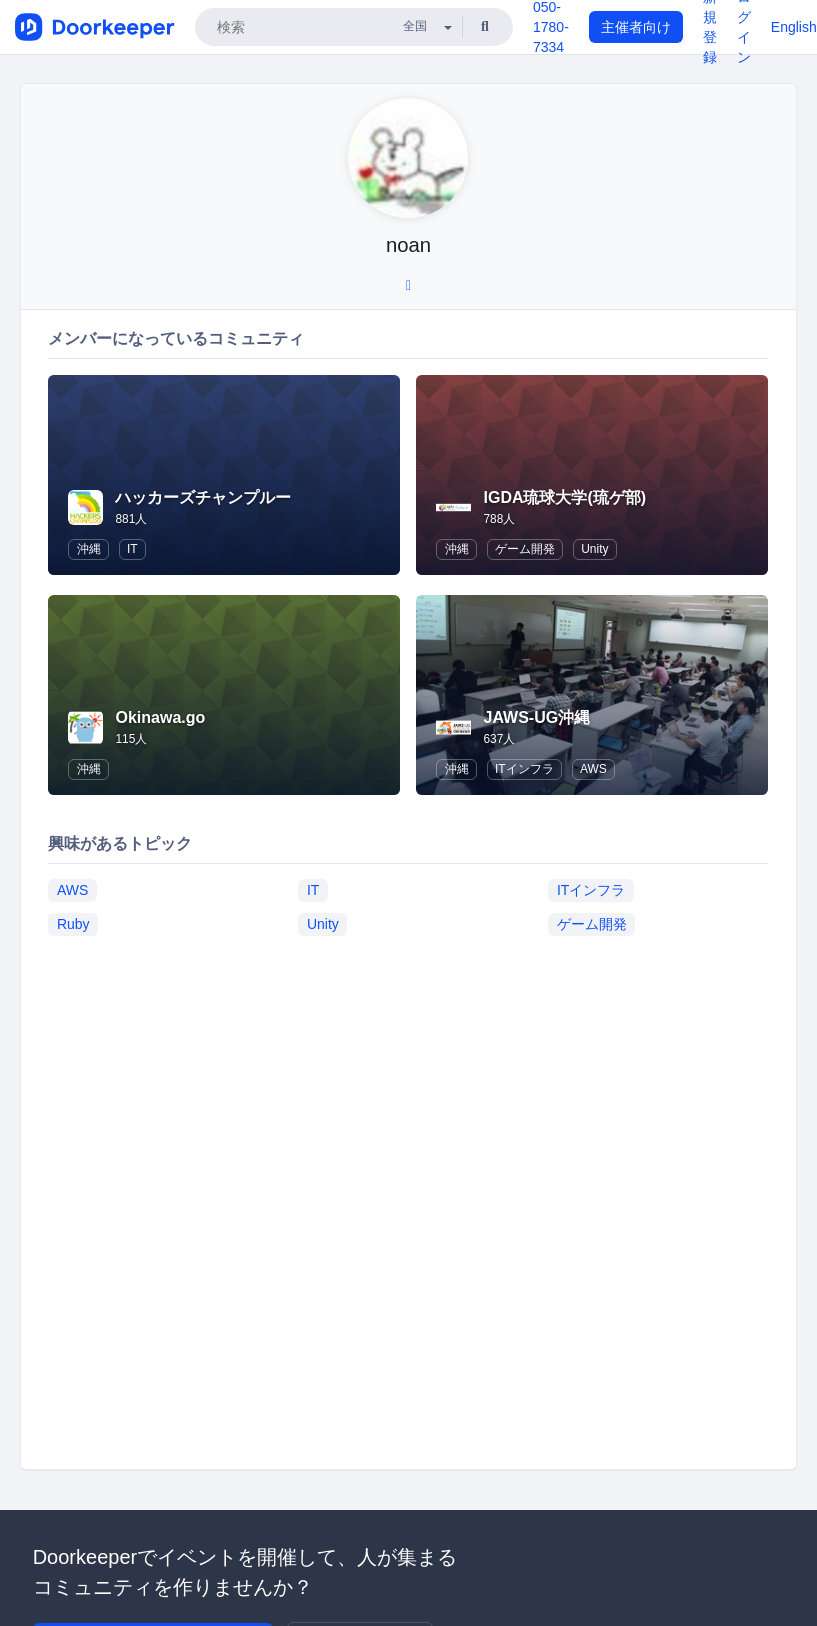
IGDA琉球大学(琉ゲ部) (564, 497)
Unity (594, 549)
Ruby (73, 924)
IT (132, 549)
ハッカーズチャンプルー (203, 497)
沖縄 (89, 549)
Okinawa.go (160, 717)
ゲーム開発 (525, 549)
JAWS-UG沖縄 (536, 717)
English (794, 27)
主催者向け (636, 27)
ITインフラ (524, 769)
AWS (593, 769)
